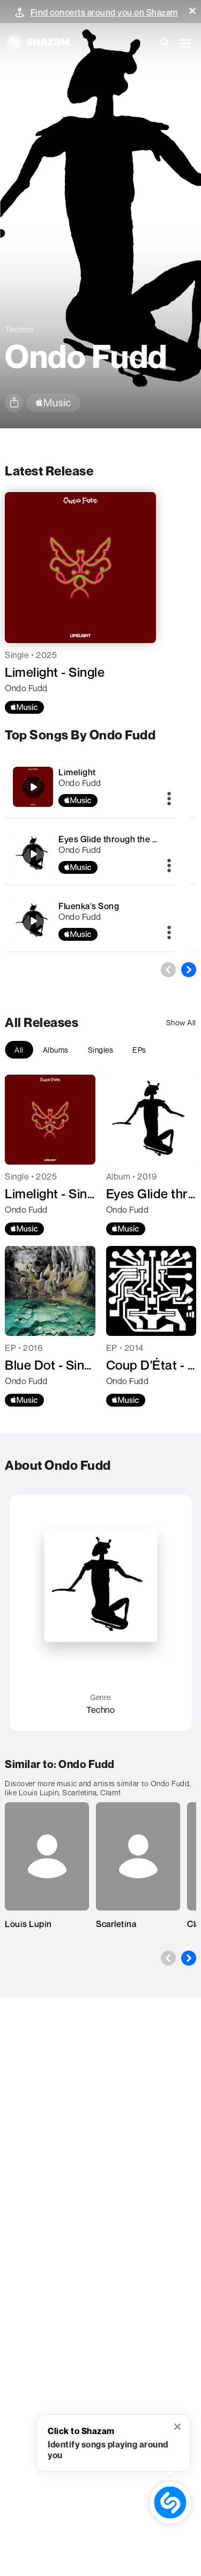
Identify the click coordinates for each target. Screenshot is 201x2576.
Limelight (77, 772)
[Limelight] (33, 787)
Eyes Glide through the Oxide (117, 839)
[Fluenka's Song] (33, 921)
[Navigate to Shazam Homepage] (42, 43)
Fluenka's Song (88, 906)
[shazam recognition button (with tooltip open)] (170, 2502)
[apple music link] (53, 403)
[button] (192, 10)
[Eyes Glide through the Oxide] (33, 854)
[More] (169, 799)
